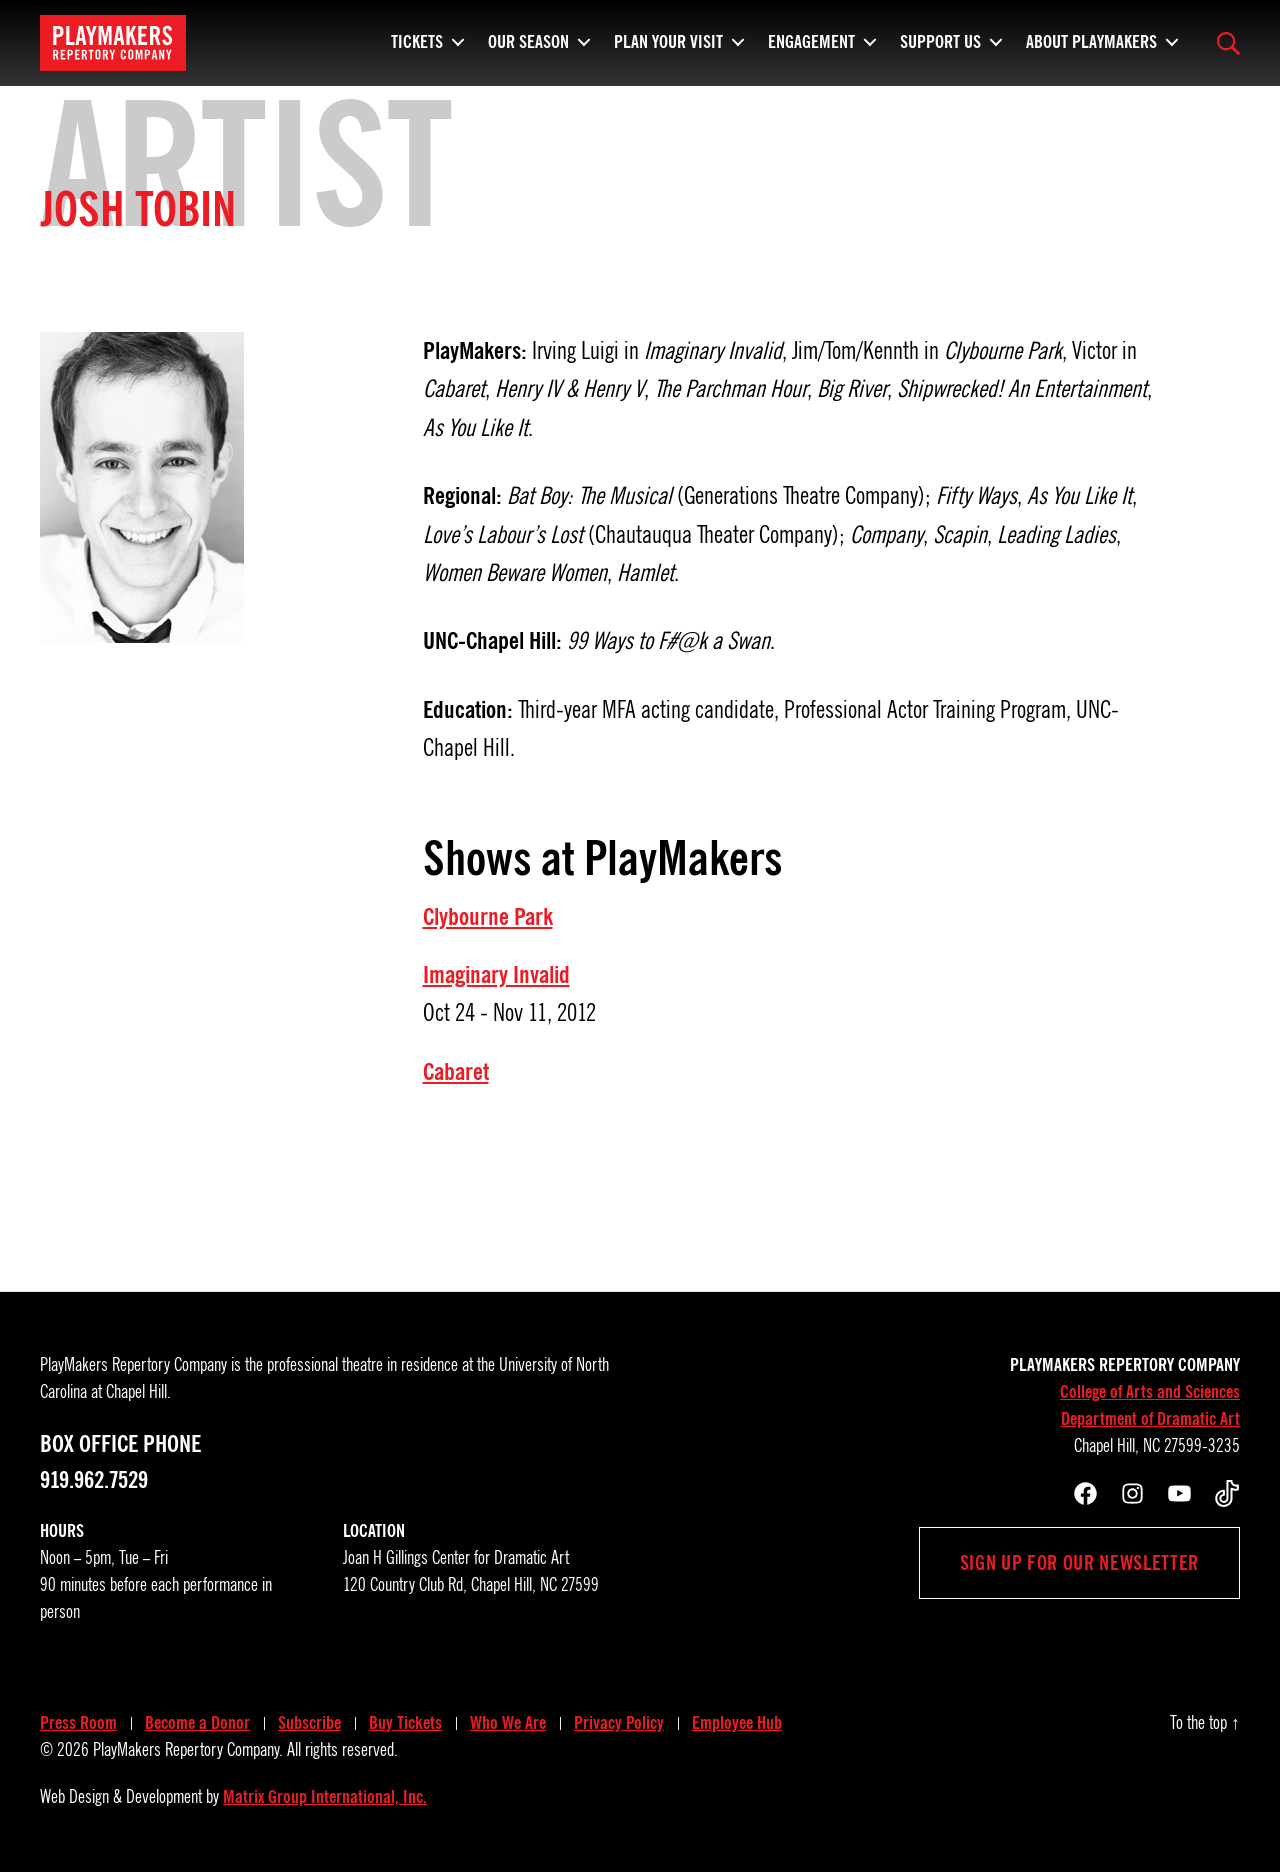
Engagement (811, 40)
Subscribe (309, 1723)
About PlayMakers (1091, 40)
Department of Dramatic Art (1150, 1419)
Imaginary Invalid (496, 975)
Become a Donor (197, 1723)
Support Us (940, 40)
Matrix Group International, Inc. (325, 1797)
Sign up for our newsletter (1079, 1563)
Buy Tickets (405, 1723)
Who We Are (508, 1723)
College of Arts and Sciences (1150, 1392)
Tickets (417, 40)
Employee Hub (737, 1723)
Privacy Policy (619, 1723)
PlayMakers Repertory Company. (188, 1750)
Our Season (528, 40)
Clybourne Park (488, 917)
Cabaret (456, 1072)
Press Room (78, 1723)
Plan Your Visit (668, 40)
